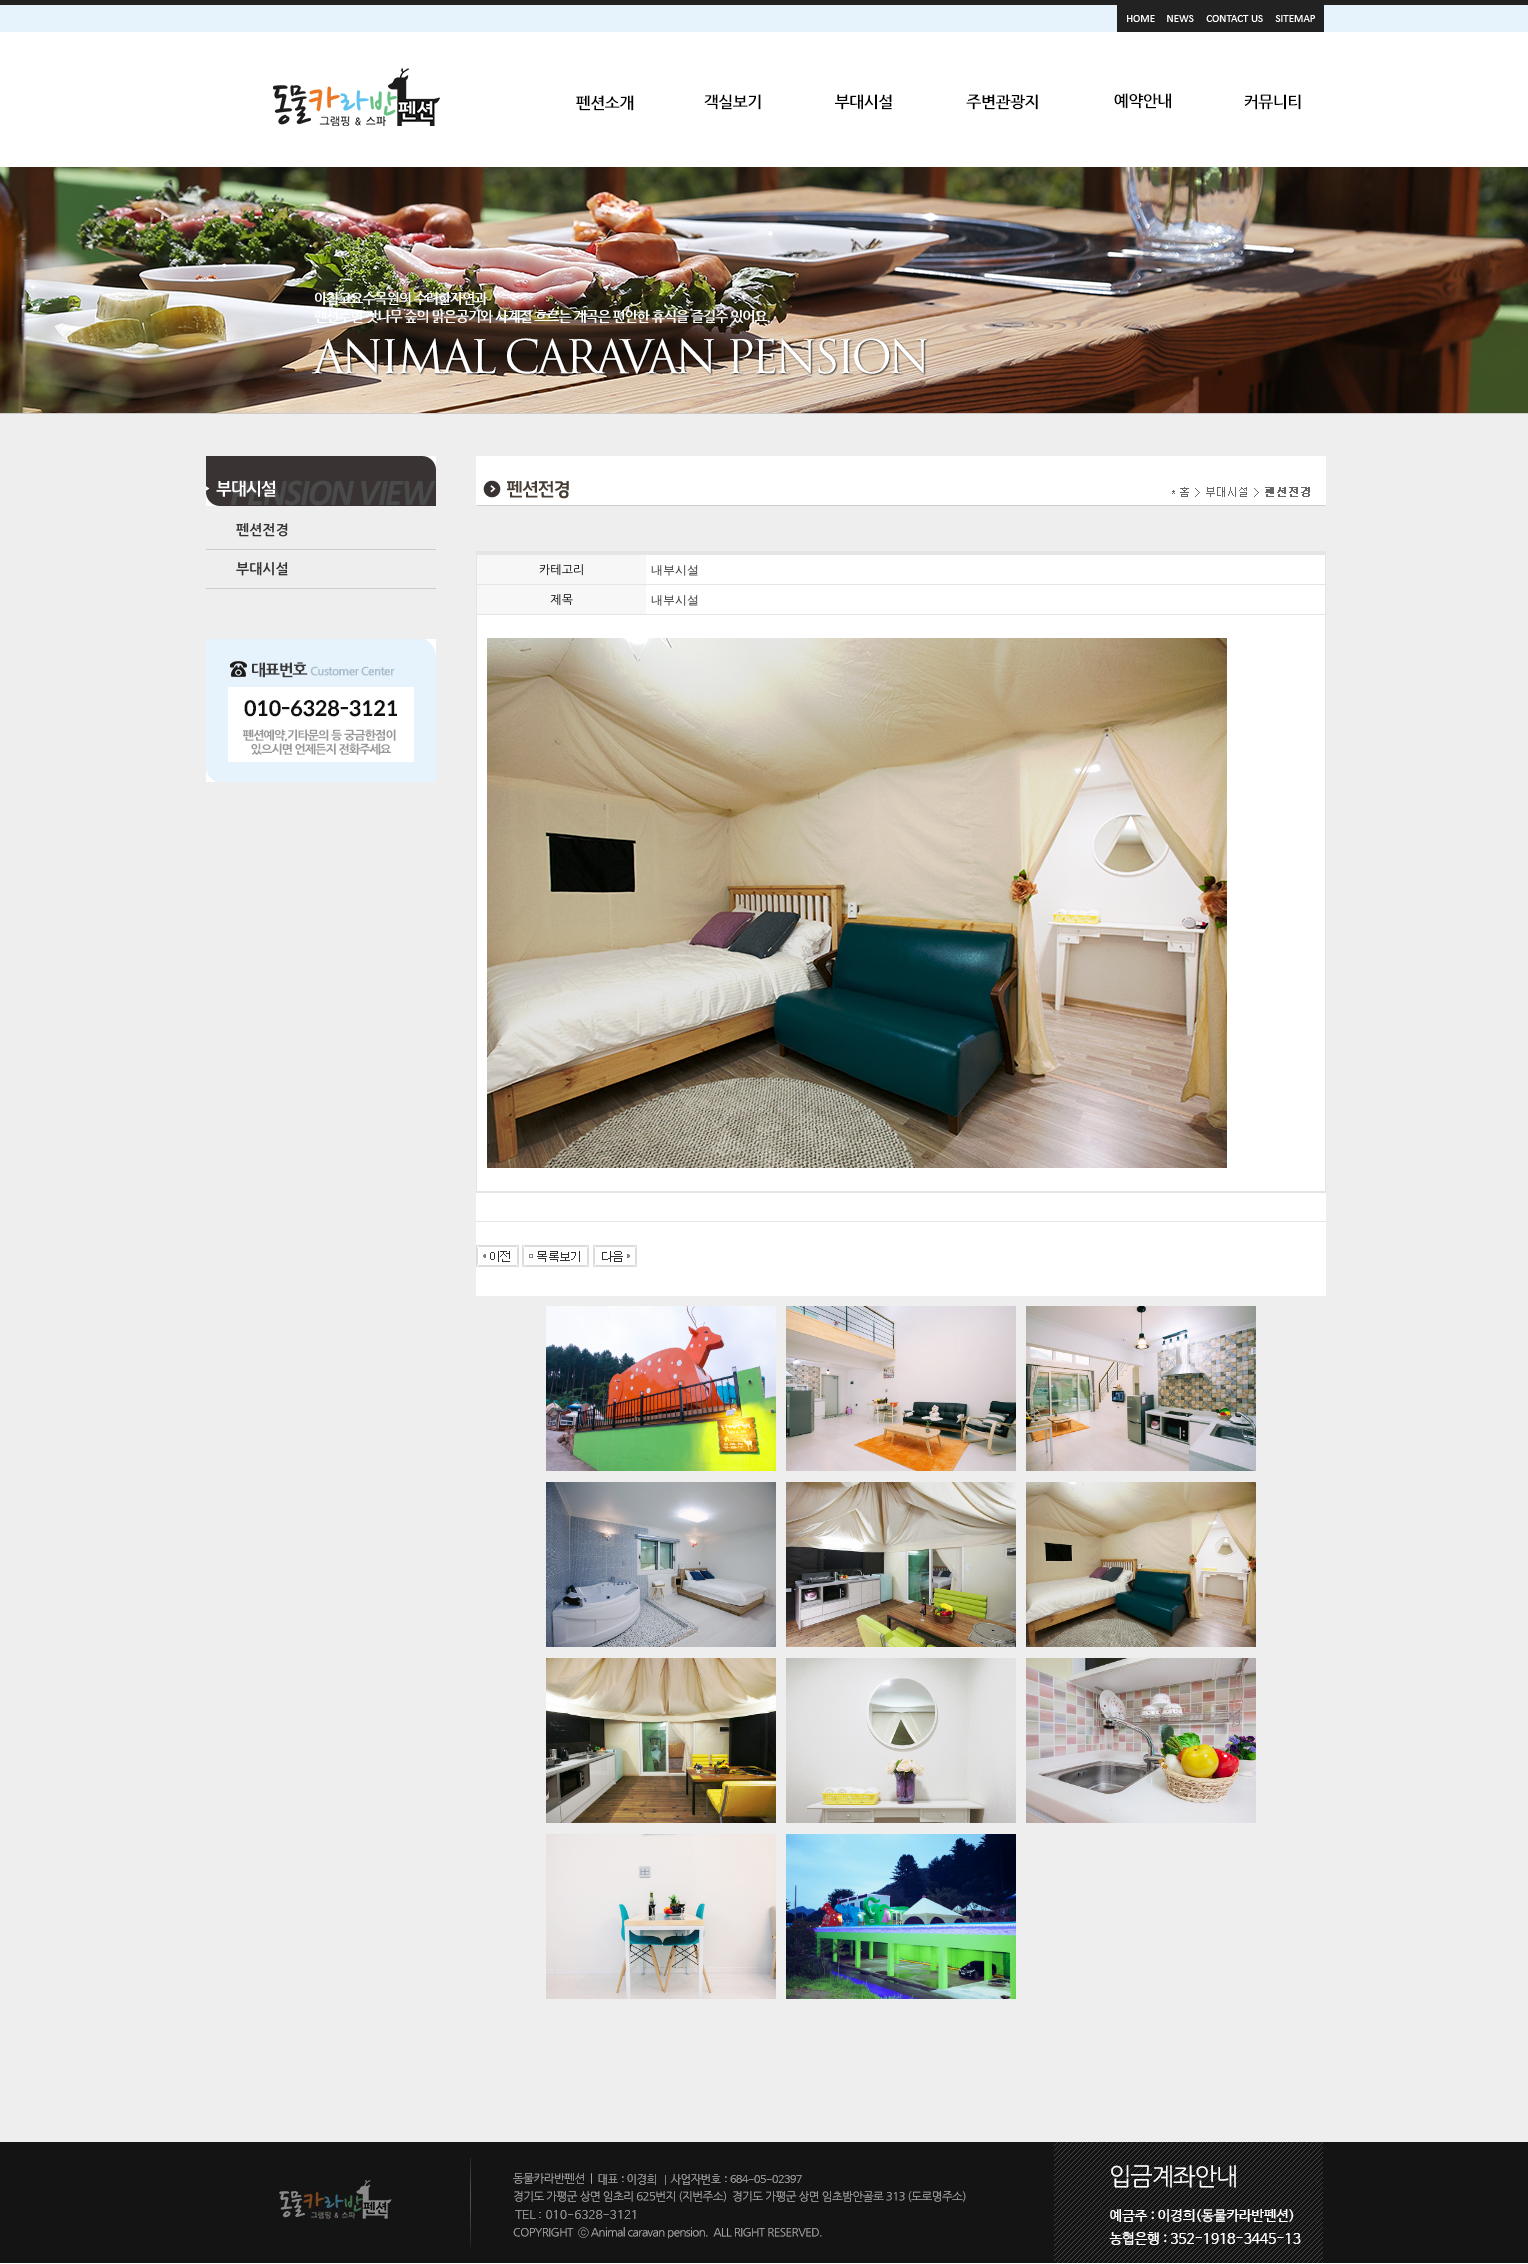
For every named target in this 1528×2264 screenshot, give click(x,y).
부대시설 (262, 569)
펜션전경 (262, 530)
